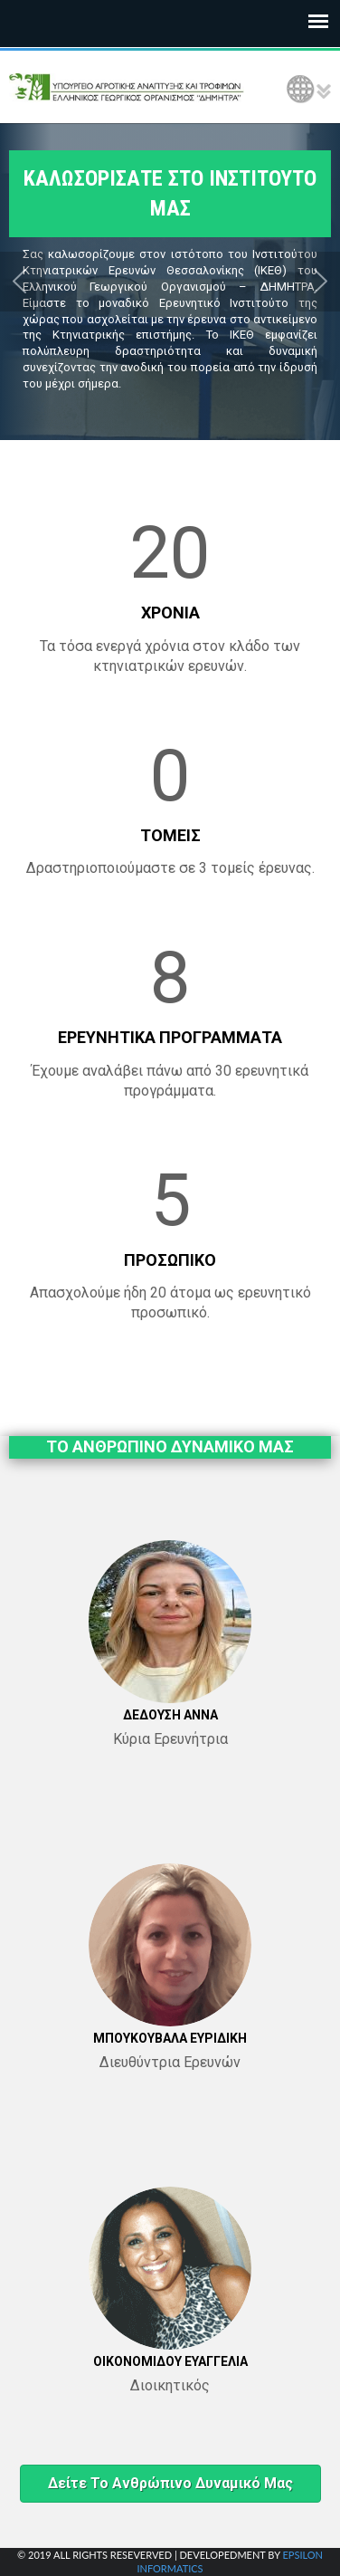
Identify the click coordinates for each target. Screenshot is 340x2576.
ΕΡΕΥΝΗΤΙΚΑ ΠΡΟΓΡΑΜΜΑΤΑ (170, 1037)
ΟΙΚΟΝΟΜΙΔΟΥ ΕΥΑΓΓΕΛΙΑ (170, 2361)
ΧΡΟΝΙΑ (170, 612)
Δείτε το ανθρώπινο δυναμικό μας (170, 2483)
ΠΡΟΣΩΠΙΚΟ (170, 1259)
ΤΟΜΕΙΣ (170, 835)
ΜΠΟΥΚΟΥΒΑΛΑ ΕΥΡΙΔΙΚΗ (170, 2038)
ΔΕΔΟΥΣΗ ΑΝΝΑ (170, 1715)
